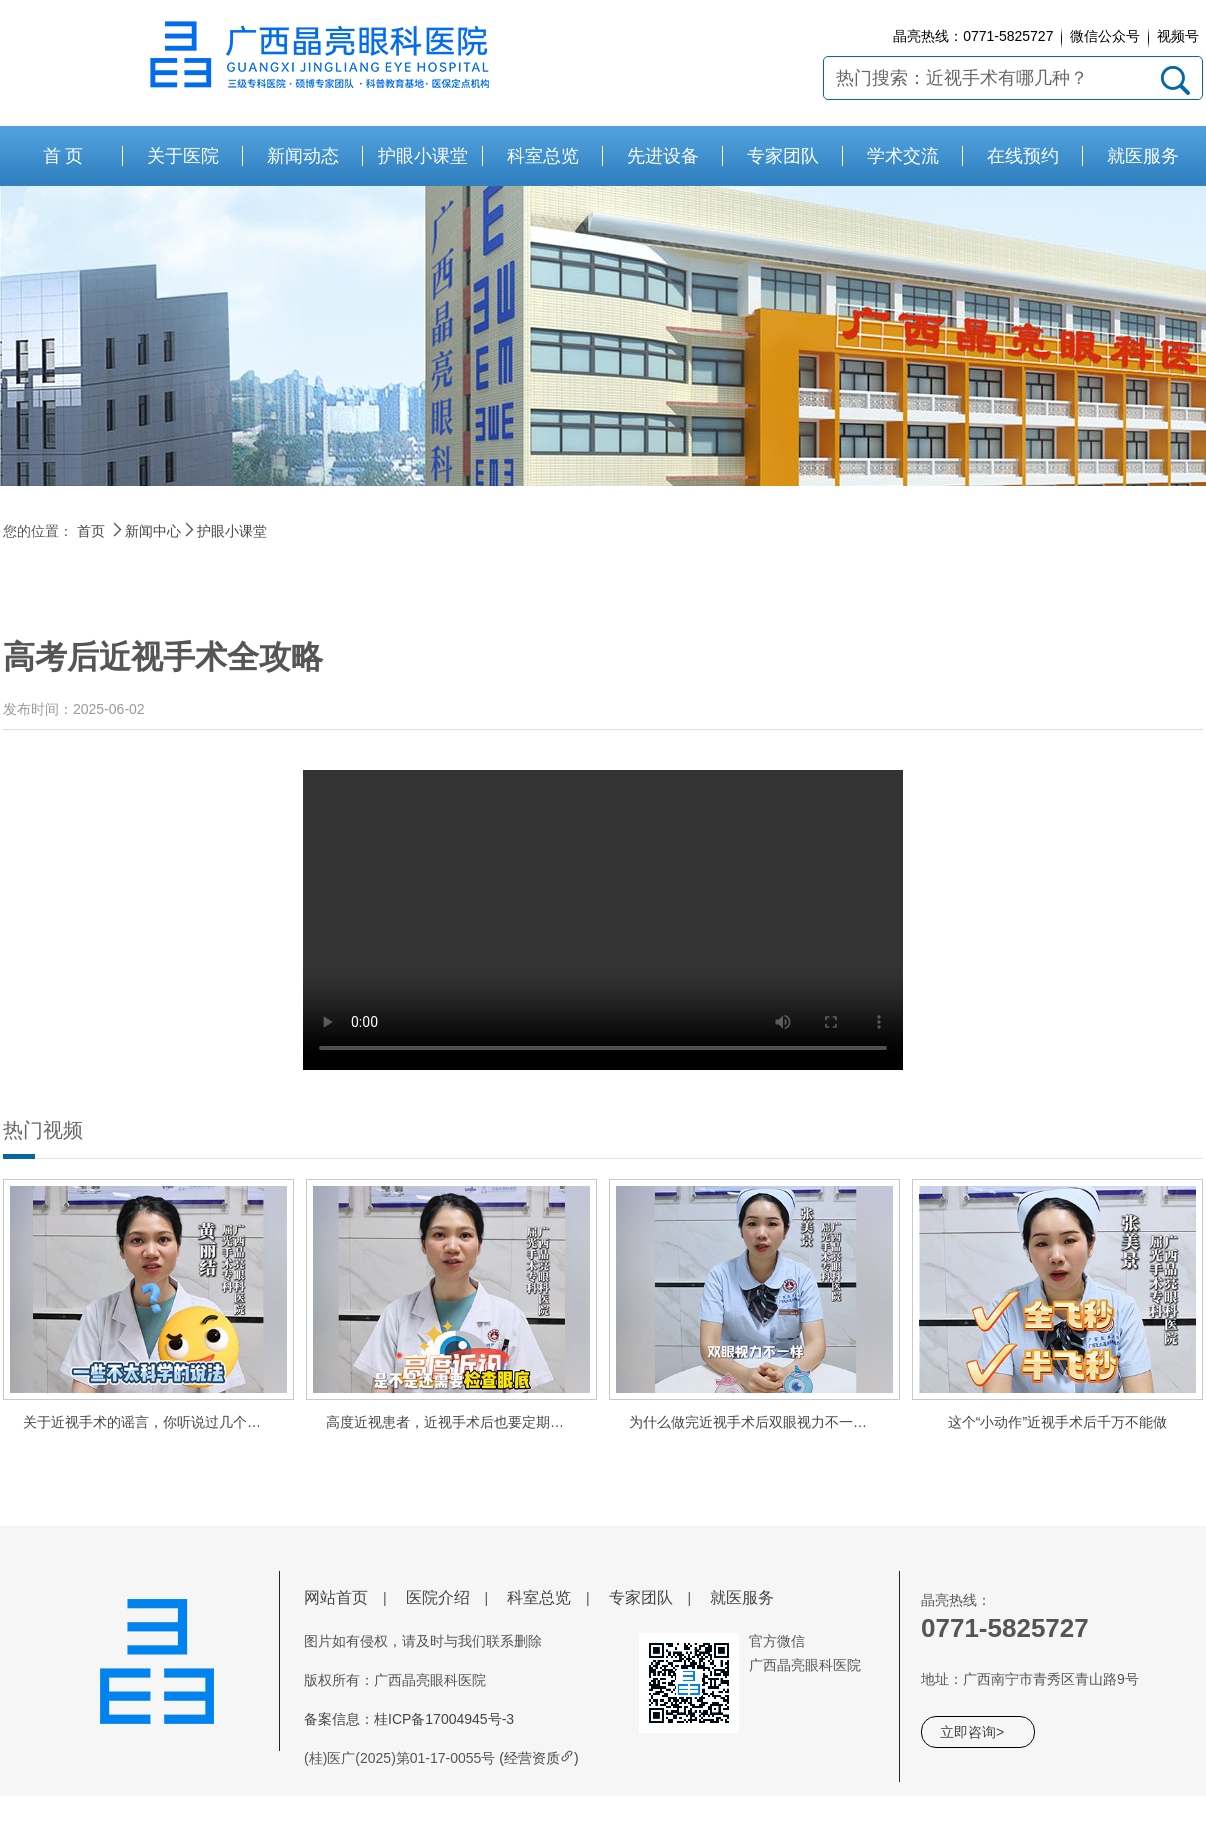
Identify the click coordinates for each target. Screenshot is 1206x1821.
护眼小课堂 (232, 531)
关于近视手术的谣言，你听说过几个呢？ (149, 1422)
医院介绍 (438, 1597)
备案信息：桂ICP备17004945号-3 (409, 1719)
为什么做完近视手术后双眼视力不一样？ (755, 1422)
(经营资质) (538, 1758)
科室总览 (539, 1597)
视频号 (1178, 36)
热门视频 (43, 1130)
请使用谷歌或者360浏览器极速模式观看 (603, 920)
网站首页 (336, 1597)
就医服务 (742, 1597)
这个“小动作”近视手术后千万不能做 (1057, 1422)
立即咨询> (972, 1732)
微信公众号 (1105, 36)
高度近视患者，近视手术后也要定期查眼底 (459, 1422)
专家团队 (641, 1597)
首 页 (63, 156)
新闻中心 (153, 531)
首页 (91, 531)
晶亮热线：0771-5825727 (973, 36)
